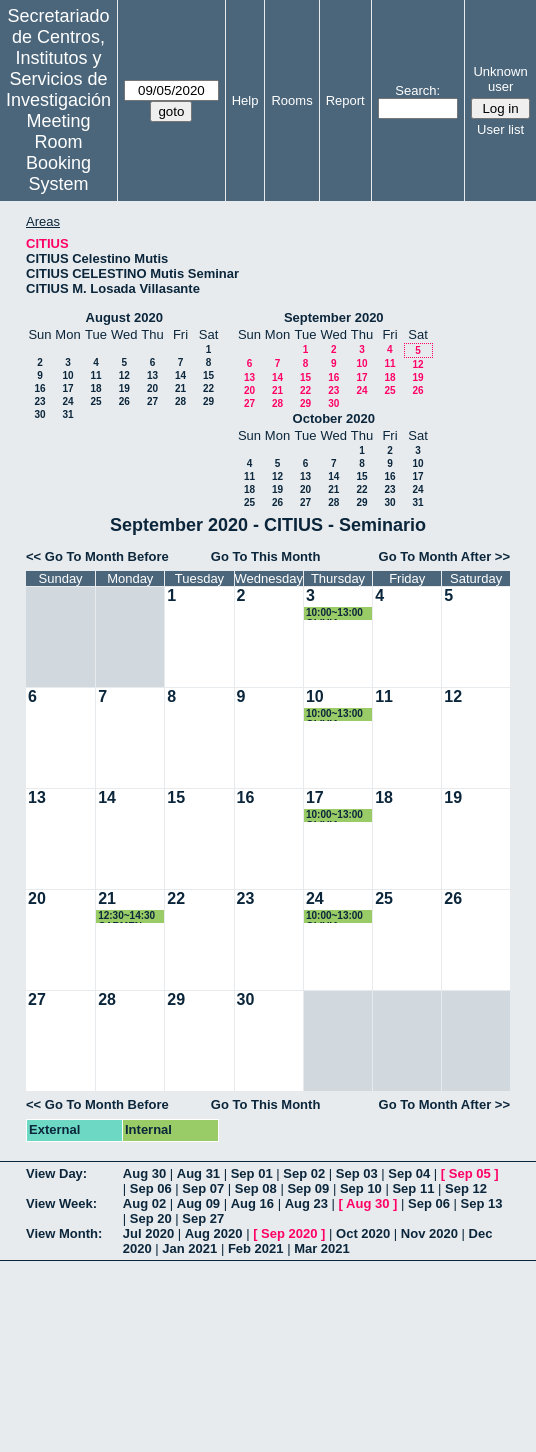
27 (152, 401)
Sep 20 (151, 1218)
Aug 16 (252, 1203)
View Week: (61, 1203)
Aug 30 (144, 1173)
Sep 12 (466, 1188)
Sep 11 (413, 1188)
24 (67, 401)
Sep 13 (482, 1203)
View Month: (64, 1233)
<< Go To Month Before (97, 556)
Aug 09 (198, 1203)
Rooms (291, 100)
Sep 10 (361, 1188)
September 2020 (334, 317)
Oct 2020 (363, 1233)
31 (67, 414)
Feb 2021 (256, 1248)
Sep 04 (409, 1173)
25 (95, 401)
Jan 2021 (189, 1248)
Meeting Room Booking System (58, 152)
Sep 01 (252, 1173)
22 (208, 388)
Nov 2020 (429, 1233)
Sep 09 (308, 1188)
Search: (417, 90)
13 (152, 375)
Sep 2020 (289, 1233)
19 (124, 388)
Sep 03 (357, 1173)
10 (67, 375)
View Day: (56, 1173)
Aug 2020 (214, 1233)
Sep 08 (256, 1188)
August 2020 (124, 317)
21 (180, 388)
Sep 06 (151, 1188)
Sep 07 (203, 1188)
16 (39, 388)
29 (208, 401)
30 (39, 414)
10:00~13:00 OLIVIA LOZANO (334, 613)
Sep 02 (304, 1173)
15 (208, 375)
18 (95, 388)
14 (180, 375)
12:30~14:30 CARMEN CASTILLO (126, 916)
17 (67, 388)
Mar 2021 (322, 1248)
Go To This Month (266, 556)
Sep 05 (470, 1173)
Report (345, 100)
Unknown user (500, 79)
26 (124, 401)
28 (180, 401)
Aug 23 (306, 1203)
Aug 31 (198, 1173)
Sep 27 (203, 1218)
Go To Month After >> (444, 556)
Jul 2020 (148, 1233)
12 (124, 375)
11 (95, 375)
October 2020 (334, 418)
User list (500, 129)
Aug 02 (144, 1203)
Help (245, 100)
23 (39, 401)
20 (152, 388)
